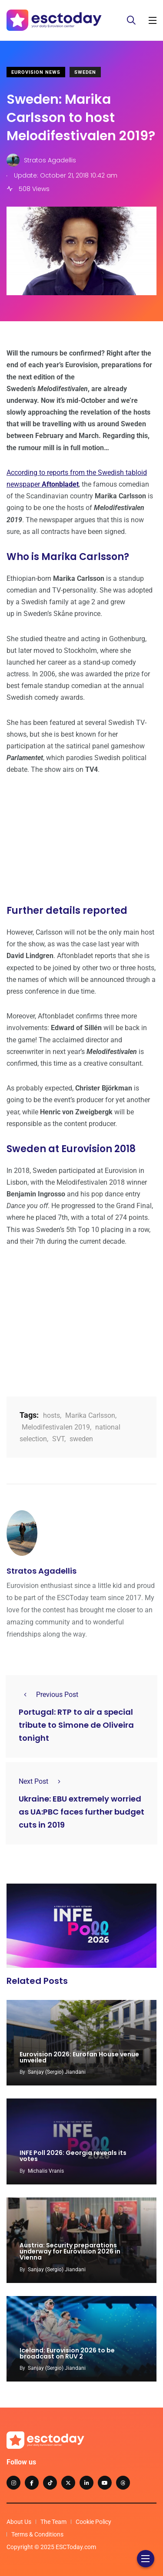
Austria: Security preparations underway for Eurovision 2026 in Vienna (70, 2251)
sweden (81, 1439)
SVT (58, 1439)
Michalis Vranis (46, 2171)
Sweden (85, 72)
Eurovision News (35, 72)
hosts (51, 1415)
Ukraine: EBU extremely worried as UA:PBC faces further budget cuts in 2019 (81, 1811)
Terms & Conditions (37, 2534)
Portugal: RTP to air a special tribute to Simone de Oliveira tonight (76, 1724)
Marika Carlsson (90, 1415)
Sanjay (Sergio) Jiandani (57, 2072)
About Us (19, 2521)
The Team (53, 2521)
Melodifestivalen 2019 (56, 1427)
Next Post (42, 1781)
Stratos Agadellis (42, 1570)
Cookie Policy (93, 2521)
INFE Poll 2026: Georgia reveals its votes (73, 2156)
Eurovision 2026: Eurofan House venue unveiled (79, 2057)
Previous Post (48, 1694)
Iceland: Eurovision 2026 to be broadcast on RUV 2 (67, 2353)
